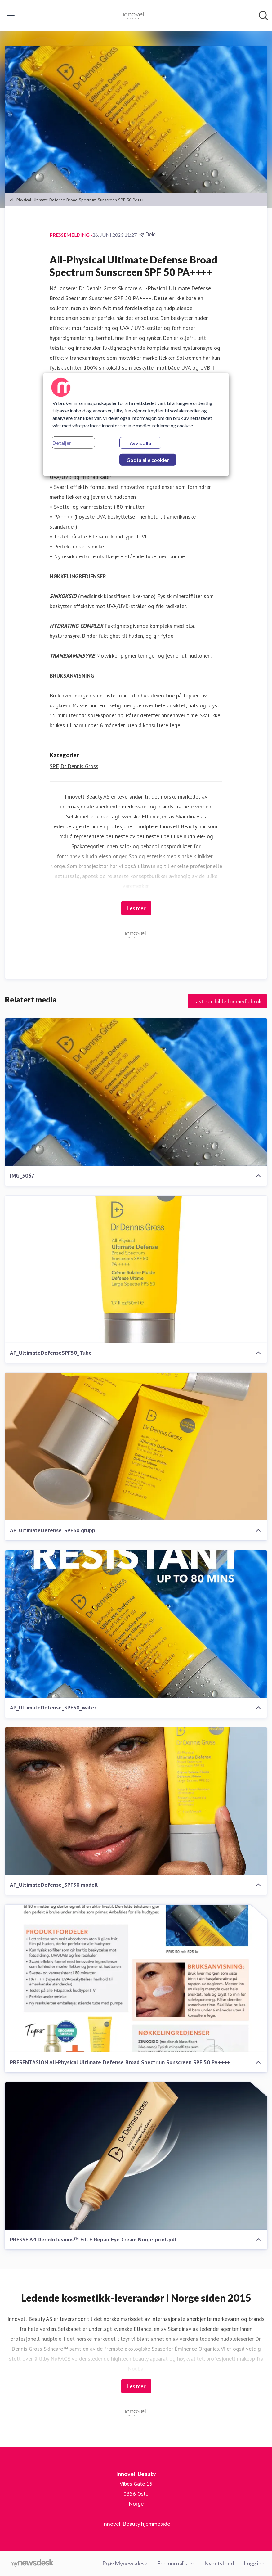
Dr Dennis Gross (79, 766)
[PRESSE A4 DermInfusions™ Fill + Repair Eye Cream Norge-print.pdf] (136, 2156)
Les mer (136, 908)
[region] (136, 424)
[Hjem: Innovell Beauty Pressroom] (134, 15)
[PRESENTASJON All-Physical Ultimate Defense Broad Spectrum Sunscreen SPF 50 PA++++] (136, 1978)
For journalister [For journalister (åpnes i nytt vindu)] (175, 2563)
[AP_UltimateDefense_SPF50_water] (136, 1624)
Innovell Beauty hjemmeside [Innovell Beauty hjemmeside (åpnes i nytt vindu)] (136, 2523)
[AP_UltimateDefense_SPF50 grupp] (136, 1446)
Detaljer (61, 443)
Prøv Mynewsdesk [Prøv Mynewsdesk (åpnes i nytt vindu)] (124, 2563)
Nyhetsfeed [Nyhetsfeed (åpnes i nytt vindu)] (219, 2563)
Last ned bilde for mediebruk (227, 1001)
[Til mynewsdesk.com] (32, 2564)
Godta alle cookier (148, 460)
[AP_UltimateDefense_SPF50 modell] (136, 1801)
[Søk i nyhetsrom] (263, 15)
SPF (54, 766)
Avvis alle (140, 443)
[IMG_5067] (136, 1092)
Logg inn (254, 2563)
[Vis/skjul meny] (10, 15)
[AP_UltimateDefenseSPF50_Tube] (136, 1269)
